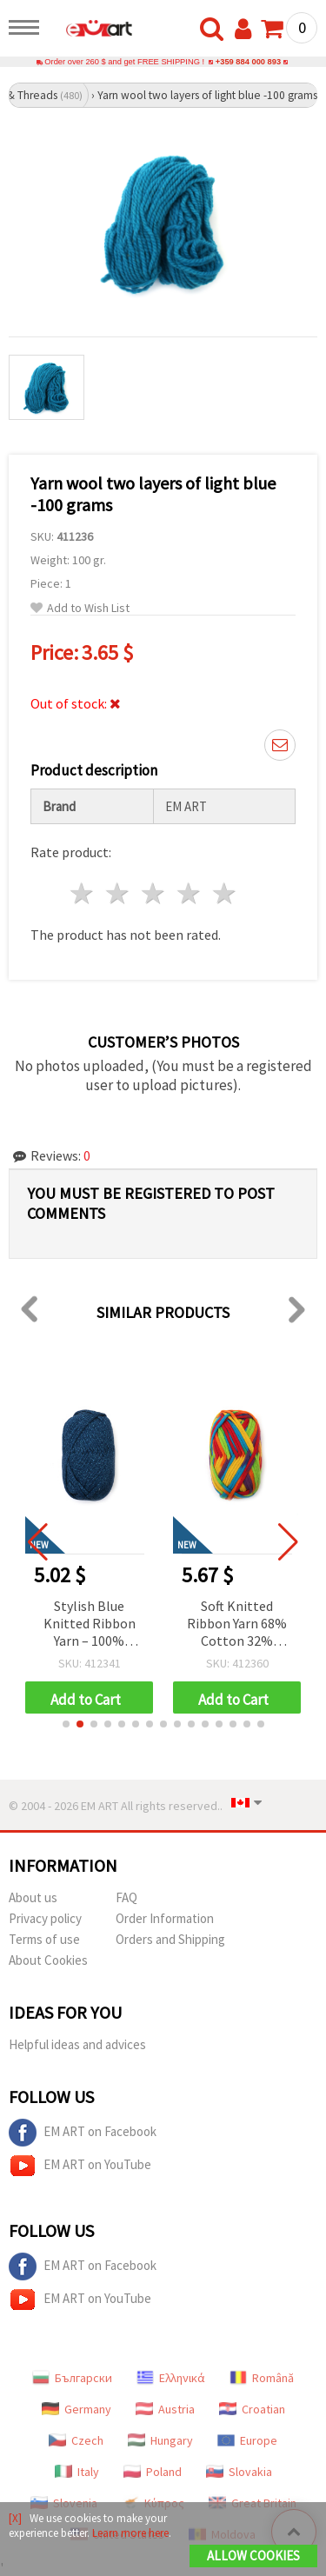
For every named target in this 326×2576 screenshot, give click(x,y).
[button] (66, 1724)
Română (262, 2377)
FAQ (126, 1897)
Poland (152, 2471)
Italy (77, 2471)
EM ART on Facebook (82, 2133)
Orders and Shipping (170, 1939)
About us (33, 1897)
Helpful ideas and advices (77, 2044)
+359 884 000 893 (248, 61)
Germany (76, 2409)
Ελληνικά (170, 2377)
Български (72, 2377)
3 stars (154, 893)
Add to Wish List (80, 608)
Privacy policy (45, 1918)
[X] (15, 2518)
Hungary (160, 2440)
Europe (247, 2440)
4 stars (189, 893)
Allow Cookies (253, 2555)
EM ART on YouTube (80, 2166)
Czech (76, 2440)
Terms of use (44, 1939)
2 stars (118, 893)
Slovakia (239, 2471)
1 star (83, 893)
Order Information (165, 1918)
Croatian (252, 2409)
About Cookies (48, 1960)
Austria (165, 2409)
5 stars (225, 893)
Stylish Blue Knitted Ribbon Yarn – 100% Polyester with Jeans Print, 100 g (90, 1624)
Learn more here (130, 2533)
